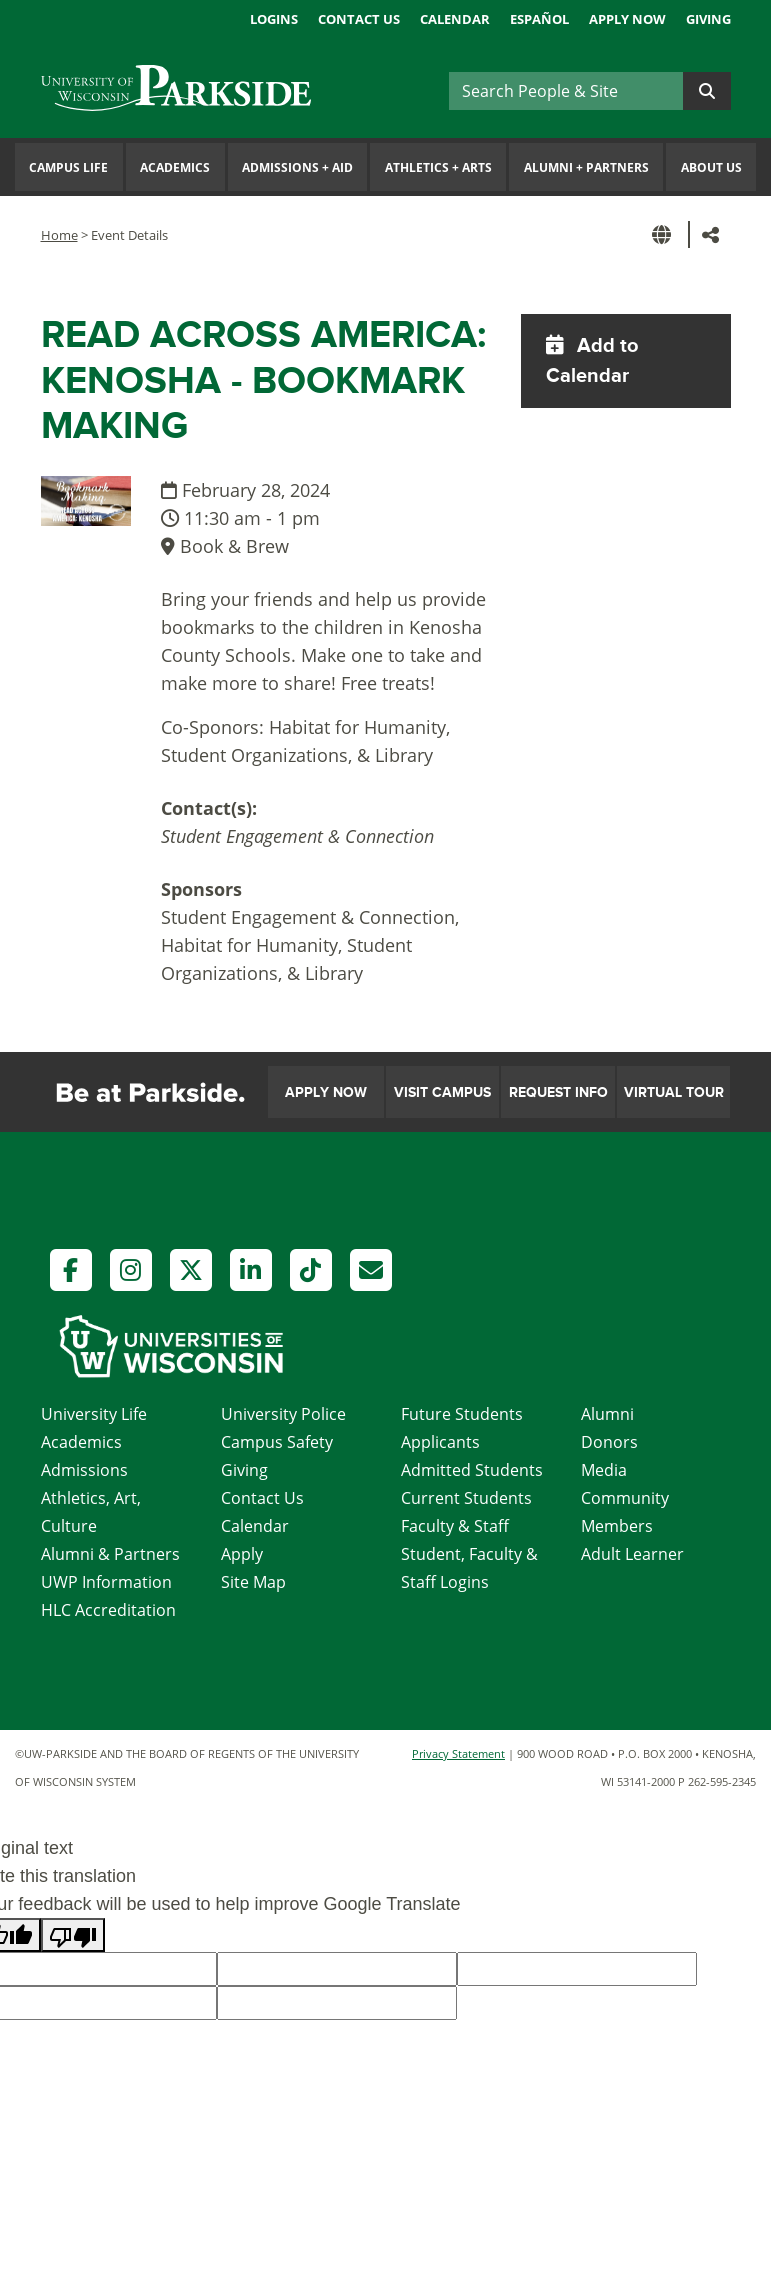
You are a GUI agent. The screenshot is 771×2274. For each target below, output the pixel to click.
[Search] (566, 91)
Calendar (455, 19)
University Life (94, 1414)
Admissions (84, 1470)
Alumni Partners (586, 167)
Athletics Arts (438, 167)
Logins (274, 19)
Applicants (440, 1442)
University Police (283, 1414)
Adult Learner (632, 1554)
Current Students (466, 1498)
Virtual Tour (674, 1092)
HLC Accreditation (108, 1610)
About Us (711, 167)
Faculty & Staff (455, 1526)
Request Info (558, 1092)
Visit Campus (442, 1092)
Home (59, 235)
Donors (609, 1442)
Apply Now (627, 19)
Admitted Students (472, 1470)
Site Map (253, 1582)
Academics (175, 167)
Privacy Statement (458, 1753)
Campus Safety (277, 1442)
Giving (708, 19)
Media (604, 1470)
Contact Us (359, 19)
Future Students (462, 1414)
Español (539, 19)
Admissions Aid (297, 167)
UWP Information (106, 1582)
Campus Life (68, 167)
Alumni (607, 1414)
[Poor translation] (73, 1935)
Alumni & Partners (110, 1554)
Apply (242, 1554)
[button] (665, 234)
